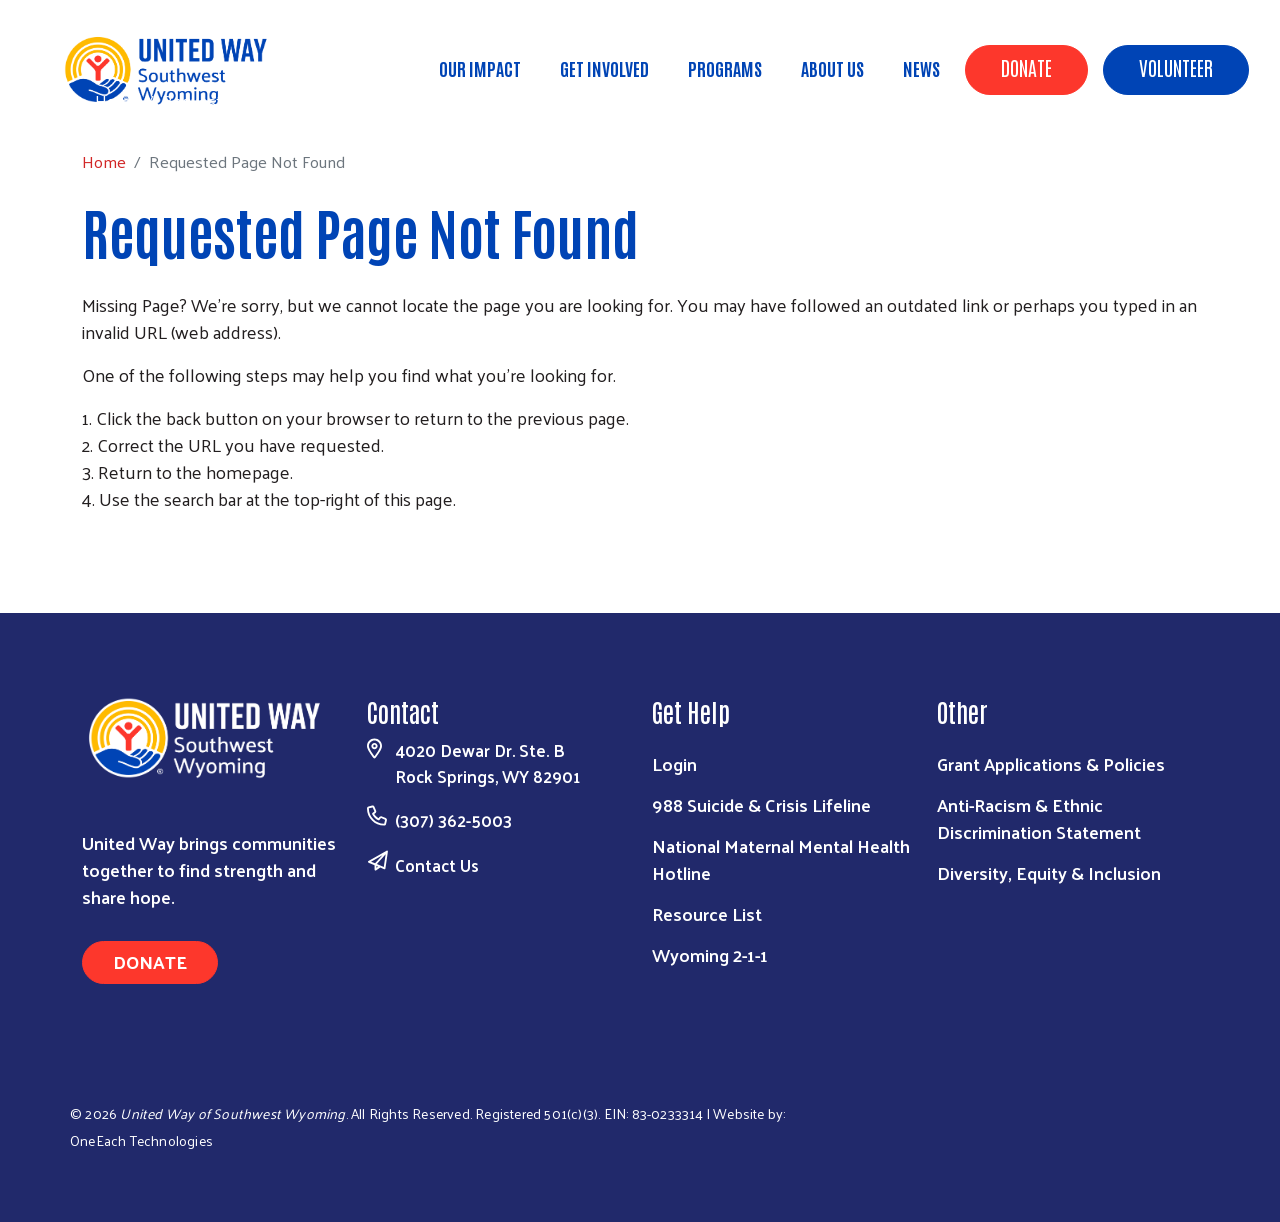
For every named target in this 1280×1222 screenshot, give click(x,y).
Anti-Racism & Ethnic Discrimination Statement (1039, 818)
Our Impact (480, 68)
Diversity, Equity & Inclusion (1049, 872)
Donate (1026, 67)
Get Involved (604, 68)
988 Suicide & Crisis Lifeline (761, 804)
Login (674, 763)
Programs (725, 68)
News (921, 68)
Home (117, 100)
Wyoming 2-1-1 (710, 954)
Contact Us (437, 865)
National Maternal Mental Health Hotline (781, 859)
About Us (832, 68)
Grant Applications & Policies (1051, 763)
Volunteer (1176, 67)
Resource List (707, 913)
